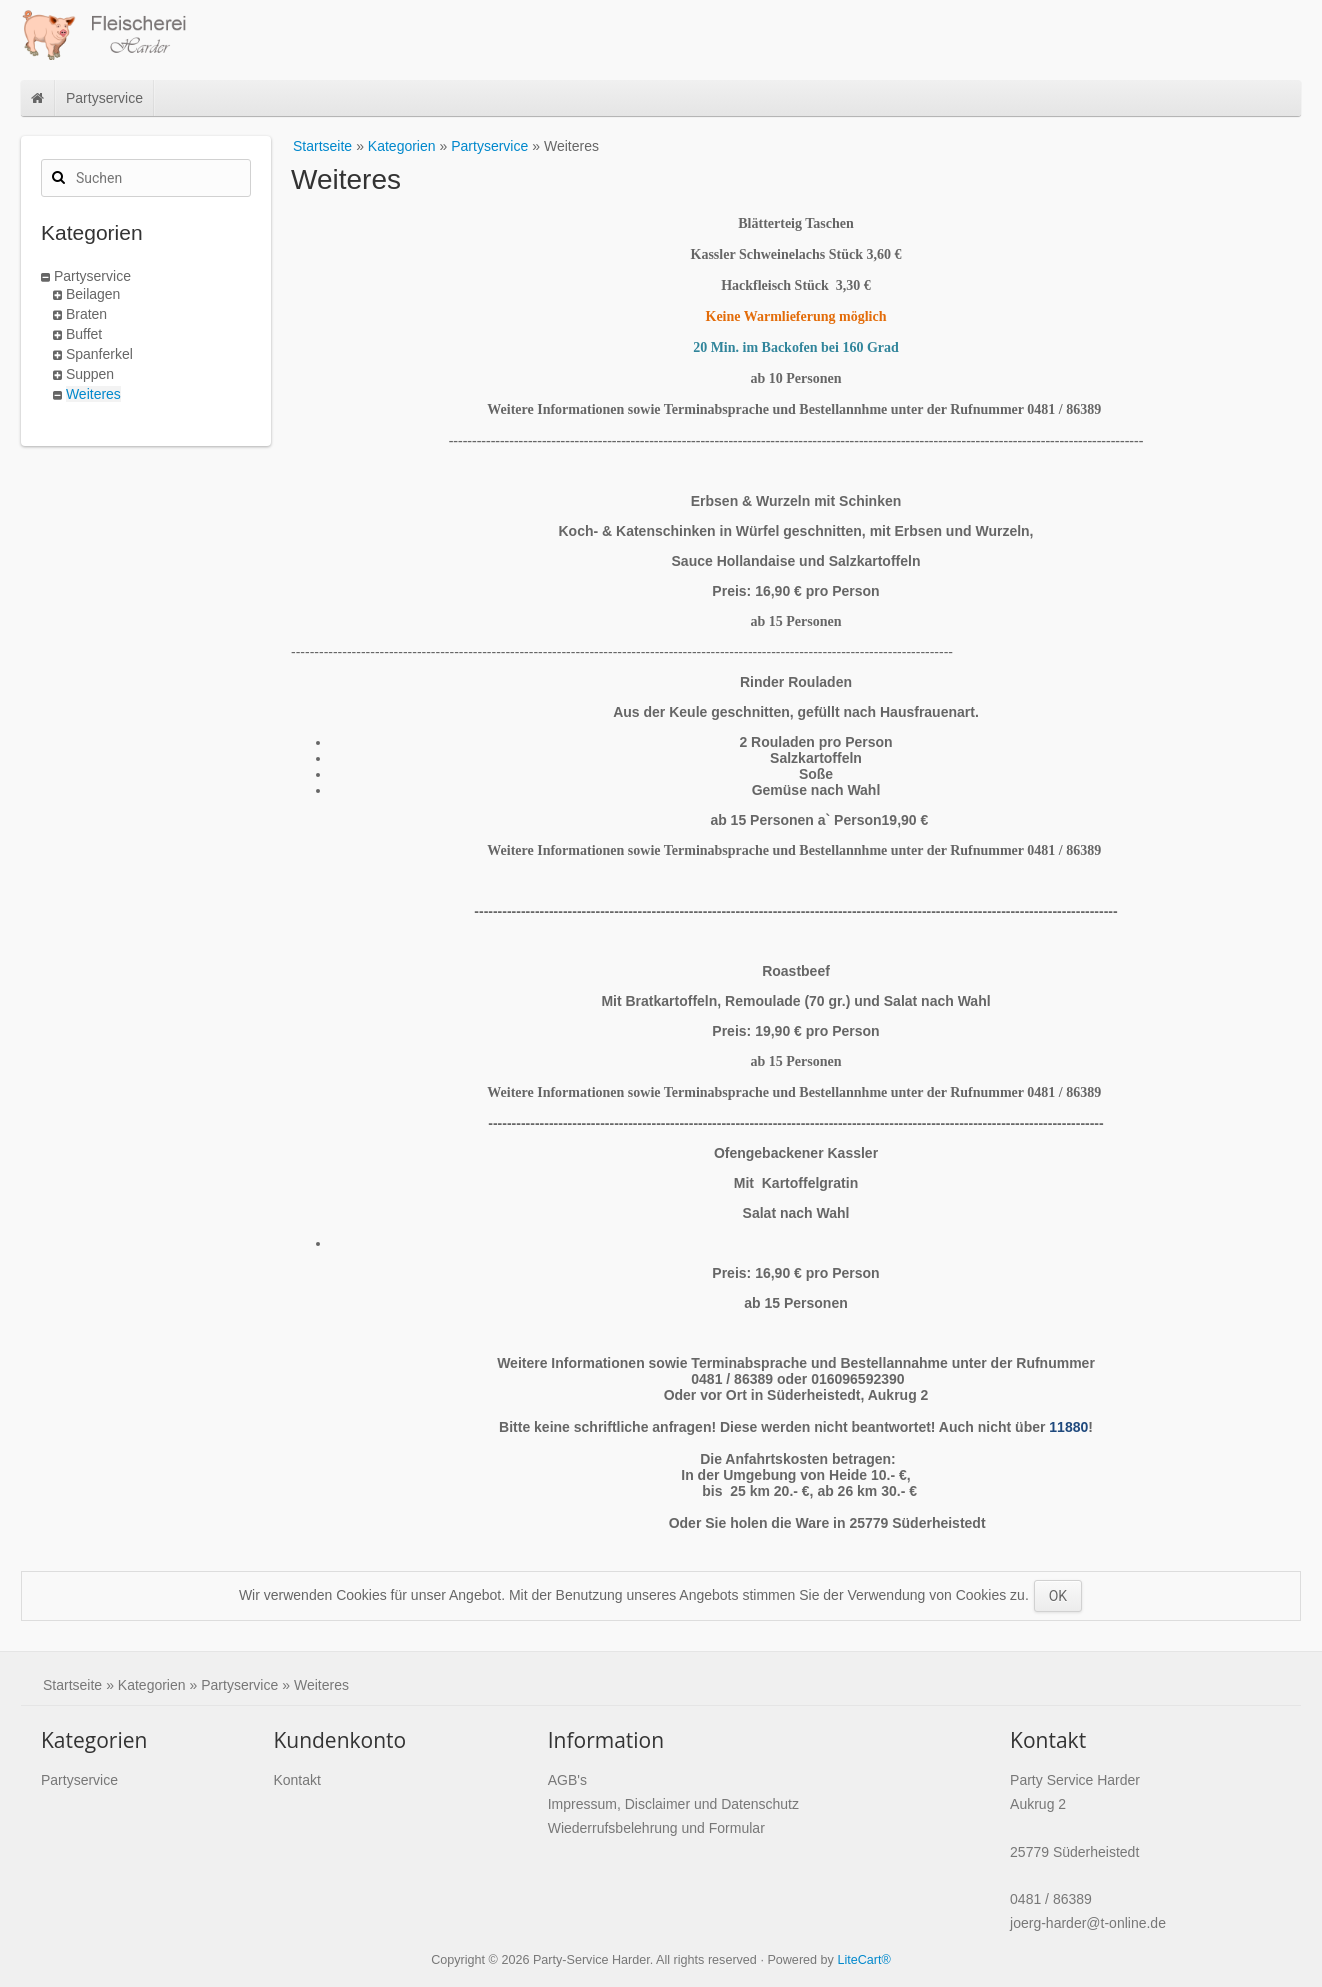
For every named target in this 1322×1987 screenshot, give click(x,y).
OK (1058, 1596)
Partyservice (104, 98)
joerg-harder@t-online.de (1088, 1923)
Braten (86, 314)
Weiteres (93, 394)
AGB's (567, 1780)
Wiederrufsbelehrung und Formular (656, 1828)
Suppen (90, 374)
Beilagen (93, 294)
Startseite (322, 146)
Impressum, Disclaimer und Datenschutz (673, 1804)
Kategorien (402, 146)
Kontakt (296, 1780)
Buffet (84, 334)
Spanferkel (99, 354)
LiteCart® (863, 1960)
